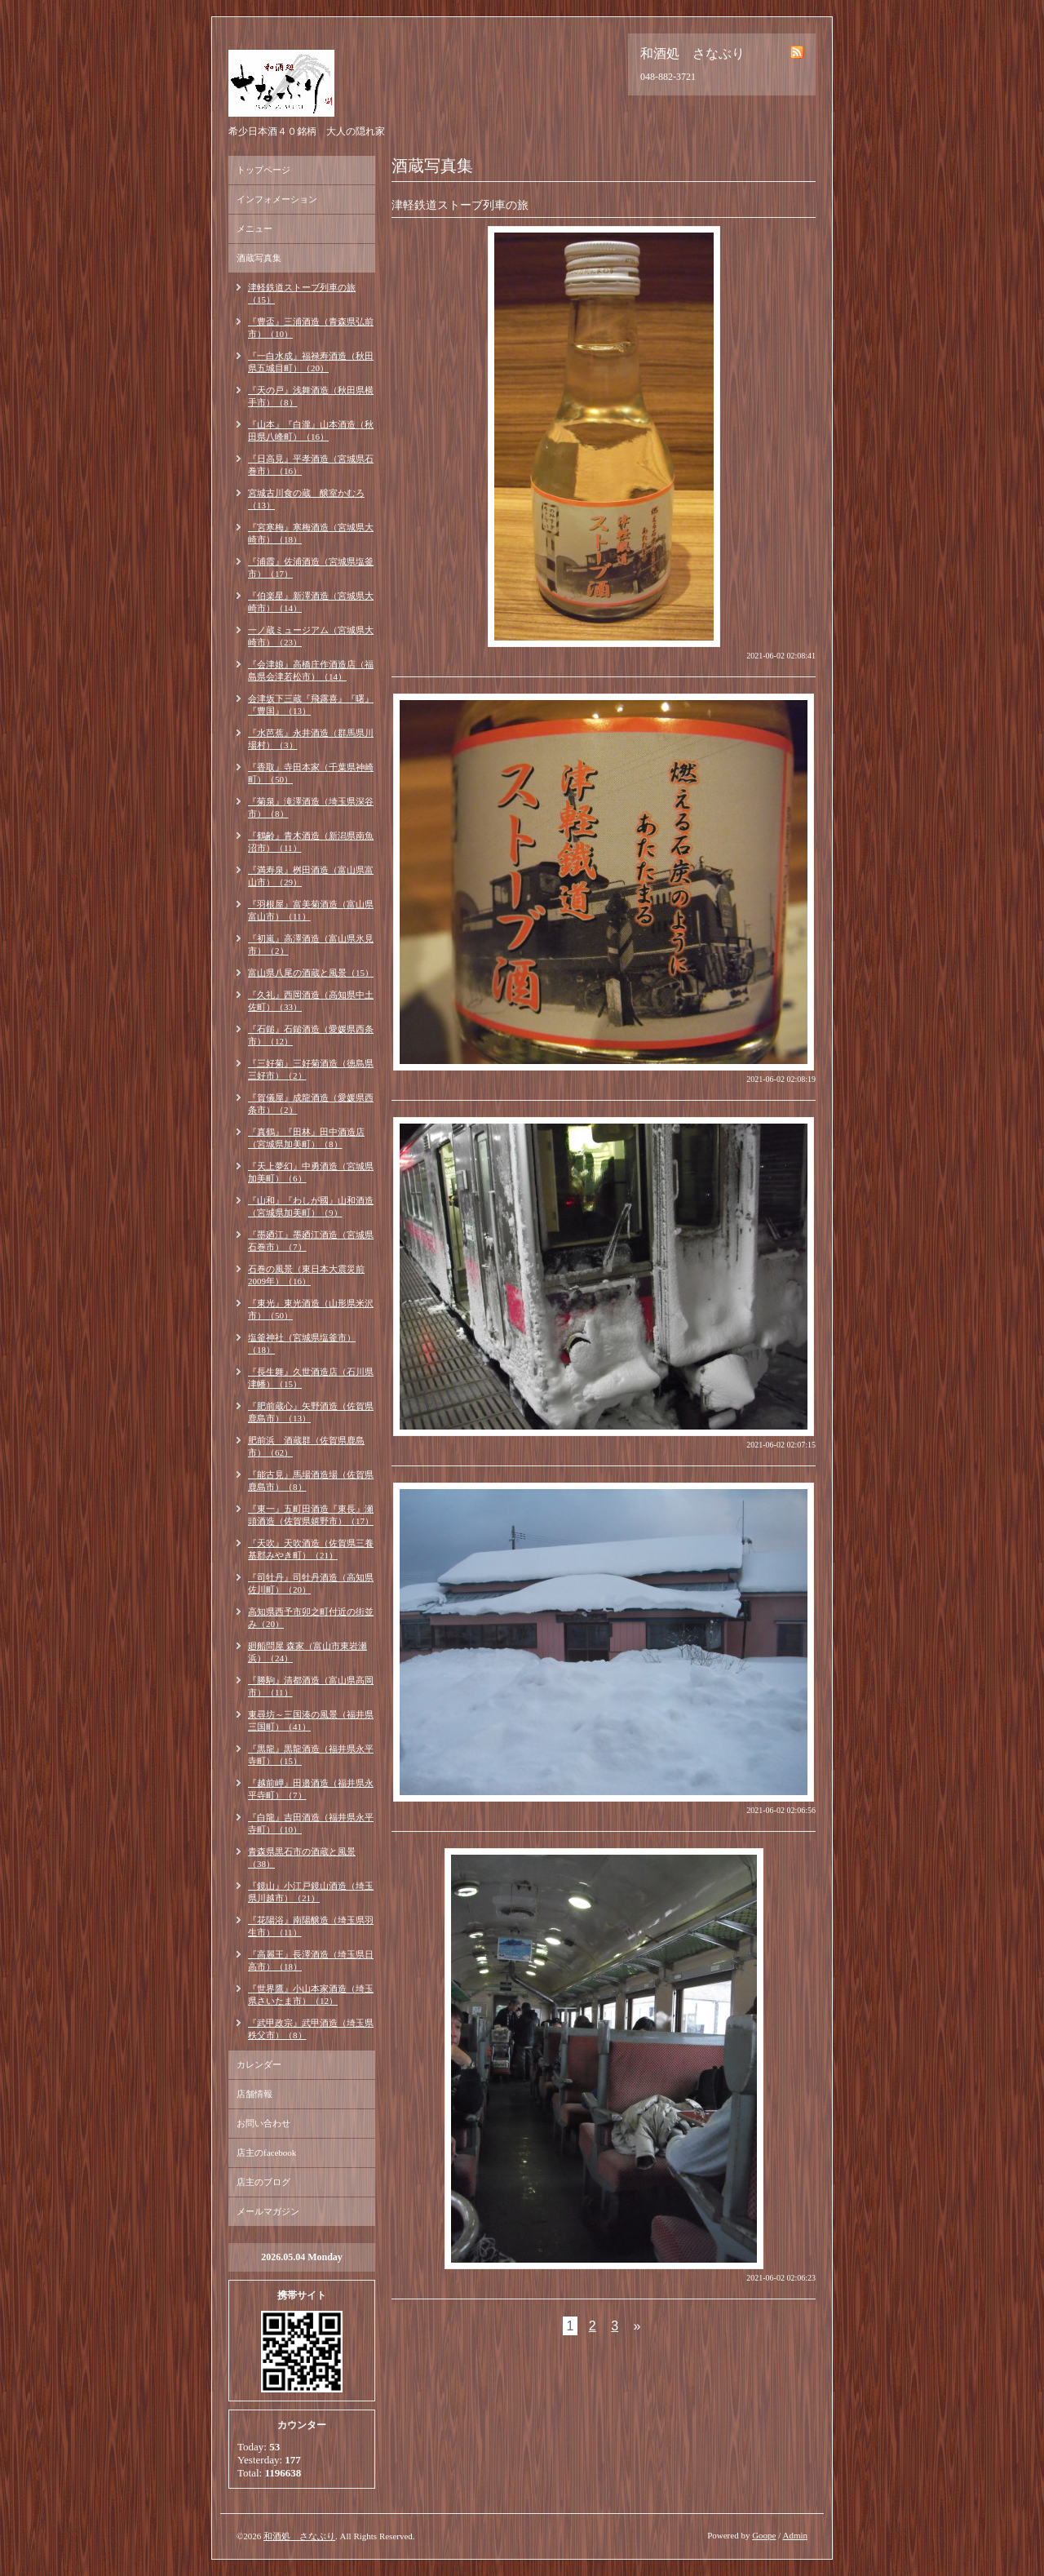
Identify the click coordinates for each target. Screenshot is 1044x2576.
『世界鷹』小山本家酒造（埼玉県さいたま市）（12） (311, 1995)
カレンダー (259, 2064)
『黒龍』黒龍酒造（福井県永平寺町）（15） (311, 1755)
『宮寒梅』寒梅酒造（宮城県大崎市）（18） (311, 533)
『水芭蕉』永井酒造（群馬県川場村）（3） (311, 739)
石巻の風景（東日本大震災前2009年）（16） (306, 1275)
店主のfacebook (266, 2152)
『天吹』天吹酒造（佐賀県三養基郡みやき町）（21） (311, 1549)
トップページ (263, 170)
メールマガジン (268, 2211)
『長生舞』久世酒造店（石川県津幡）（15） (311, 1378)
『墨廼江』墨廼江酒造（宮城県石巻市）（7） (311, 1241)
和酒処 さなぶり (299, 2536)
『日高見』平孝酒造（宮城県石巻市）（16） (311, 465)
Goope (764, 2535)
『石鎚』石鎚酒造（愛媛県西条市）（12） (311, 1035)
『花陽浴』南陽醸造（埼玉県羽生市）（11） (311, 1926)
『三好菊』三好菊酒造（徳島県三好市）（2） (311, 1069)
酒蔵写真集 (259, 258)
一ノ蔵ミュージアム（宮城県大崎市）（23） (311, 636)
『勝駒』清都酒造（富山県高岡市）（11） (311, 1686)
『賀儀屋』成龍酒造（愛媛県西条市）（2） (311, 1104)
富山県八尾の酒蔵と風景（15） (311, 973)
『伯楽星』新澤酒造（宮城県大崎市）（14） (311, 602)
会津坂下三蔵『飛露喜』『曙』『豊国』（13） (311, 705)
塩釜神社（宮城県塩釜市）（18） (302, 1343)
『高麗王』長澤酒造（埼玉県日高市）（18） (311, 1960)
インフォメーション (277, 199)
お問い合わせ (263, 2123)
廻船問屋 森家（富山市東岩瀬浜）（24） (307, 1652)
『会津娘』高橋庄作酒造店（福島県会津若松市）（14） (311, 670)
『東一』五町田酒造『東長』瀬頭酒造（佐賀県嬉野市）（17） (311, 1515)
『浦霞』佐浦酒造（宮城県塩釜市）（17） (311, 567)
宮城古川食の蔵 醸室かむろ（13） (306, 499)
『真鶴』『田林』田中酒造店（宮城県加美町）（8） (306, 1138)
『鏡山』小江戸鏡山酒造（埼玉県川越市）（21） (311, 1892)
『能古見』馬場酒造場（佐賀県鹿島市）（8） (311, 1481)
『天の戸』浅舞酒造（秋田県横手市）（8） (311, 396)
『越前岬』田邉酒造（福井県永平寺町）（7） (311, 1789)
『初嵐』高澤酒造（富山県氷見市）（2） (311, 944)
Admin (794, 2535)
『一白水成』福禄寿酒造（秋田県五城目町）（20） (311, 362)
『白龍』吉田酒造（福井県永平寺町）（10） (311, 1823)
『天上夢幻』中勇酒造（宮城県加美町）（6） (311, 1172)
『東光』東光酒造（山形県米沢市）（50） (311, 1309)
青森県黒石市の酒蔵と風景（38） (302, 1858)
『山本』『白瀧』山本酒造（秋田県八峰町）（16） (311, 430)
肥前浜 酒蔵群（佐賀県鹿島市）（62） (306, 1446)
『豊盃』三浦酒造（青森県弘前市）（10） (311, 328)
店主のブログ (263, 2182)
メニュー (254, 228)
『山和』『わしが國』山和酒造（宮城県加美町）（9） (311, 1206)
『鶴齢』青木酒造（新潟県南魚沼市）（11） (311, 842)
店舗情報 (254, 2094)
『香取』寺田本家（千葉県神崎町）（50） (311, 773)
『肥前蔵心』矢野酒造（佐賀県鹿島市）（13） (311, 1412)
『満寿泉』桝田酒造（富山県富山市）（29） (311, 876)
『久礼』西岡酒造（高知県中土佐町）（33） (311, 1001)
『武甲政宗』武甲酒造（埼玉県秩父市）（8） (311, 2029)
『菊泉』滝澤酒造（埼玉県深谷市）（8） (311, 807)
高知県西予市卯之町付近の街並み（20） (311, 1618)
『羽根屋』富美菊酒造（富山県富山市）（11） (311, 910)
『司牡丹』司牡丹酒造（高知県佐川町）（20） (311, 1583)
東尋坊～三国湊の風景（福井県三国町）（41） (311, 1720)
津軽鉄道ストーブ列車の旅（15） (302, 293)
